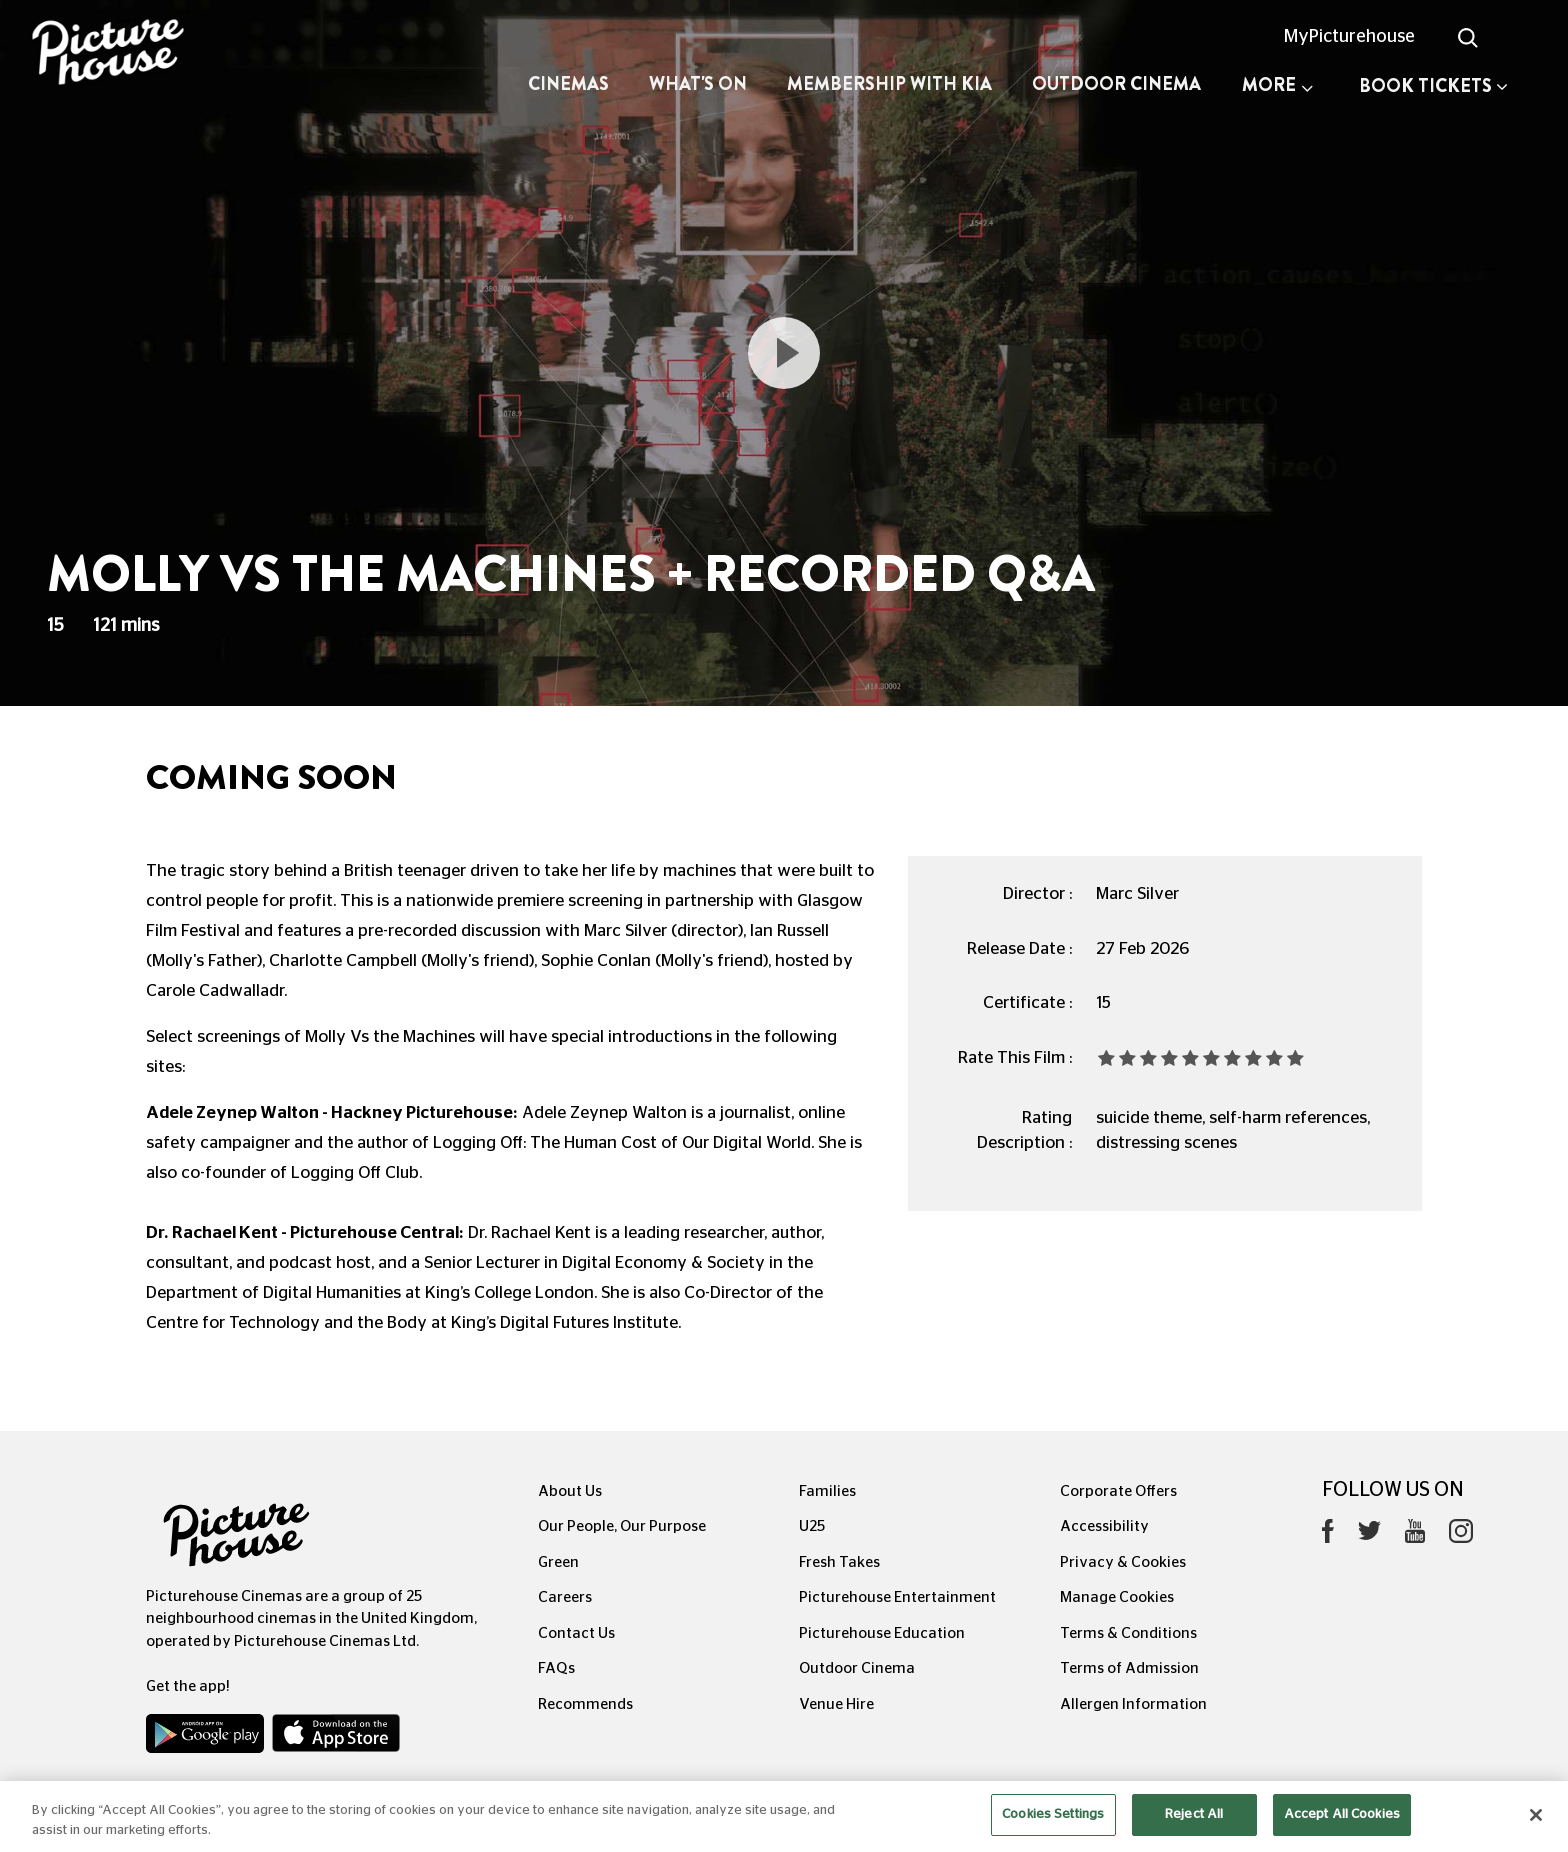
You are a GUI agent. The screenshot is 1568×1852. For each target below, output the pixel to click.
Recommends (585, 1704)
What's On (698, 84)
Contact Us (576, 1633)
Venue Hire (836, 1704)
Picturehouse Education (882, 1633)
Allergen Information (1133, 1704)
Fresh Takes (839, 1562)
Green (558, 1562)
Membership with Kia (889, 84)
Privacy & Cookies (1123, 1562)
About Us (570, 1491)
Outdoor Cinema (1116, 84)
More (1277, 85)
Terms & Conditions (1128, 1633)
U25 (812, 1526)
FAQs (556, 1668)
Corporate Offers (1118, 1491)
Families (827, 1491)
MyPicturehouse (1349, 37)
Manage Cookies (1117, 1597)
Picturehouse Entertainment (897, 1597)
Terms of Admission (1129, 1668)
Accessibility (1104, 1526)
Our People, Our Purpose (622, 1526)
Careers (565, 1597)
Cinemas (568, 84)
